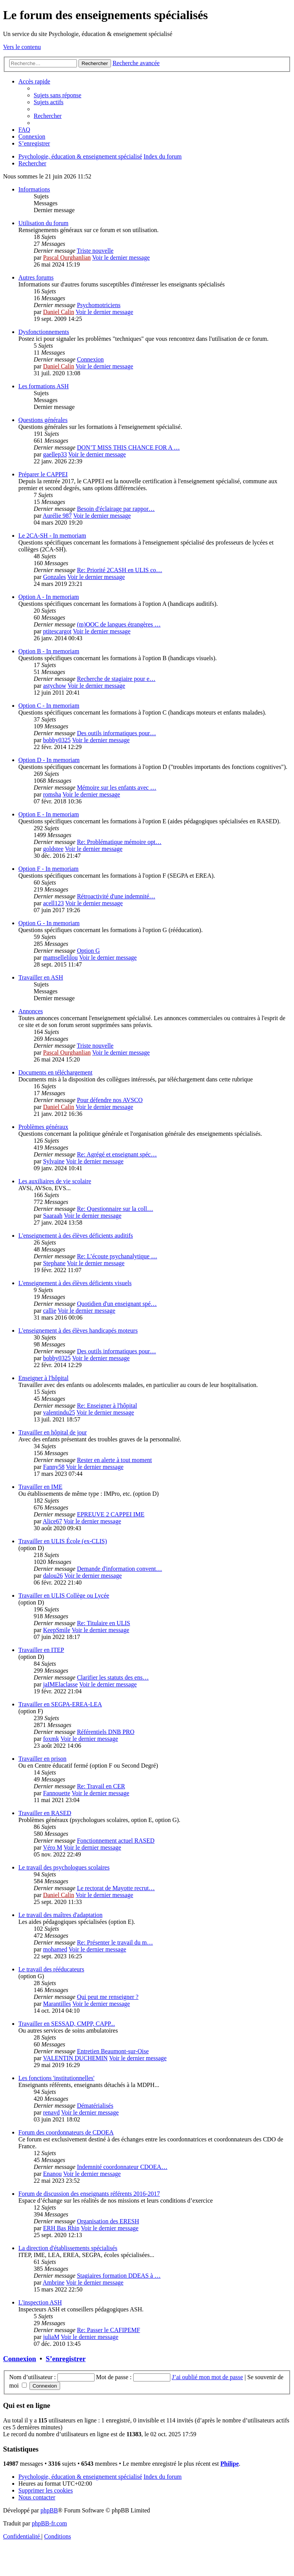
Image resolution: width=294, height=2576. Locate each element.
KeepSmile (56, 1630)
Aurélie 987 (57, 515)
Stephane (54, 1263)
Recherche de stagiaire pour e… (116, 678)
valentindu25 (59, 1412)
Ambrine (54, 2282)
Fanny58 (53, 1467)
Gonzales (54, 577)
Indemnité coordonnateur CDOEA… (122, 2167)
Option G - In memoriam (49, 923)
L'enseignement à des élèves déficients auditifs (75, 1235)
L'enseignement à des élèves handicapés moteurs (78, 1330)
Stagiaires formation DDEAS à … (119, 2275)
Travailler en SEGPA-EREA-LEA (60, 1704)
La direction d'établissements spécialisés (67, 2248)
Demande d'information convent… (119, 1568)
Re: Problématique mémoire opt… (119, 842)
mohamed (55, 1949)
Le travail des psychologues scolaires (63, 1867)
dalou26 (53, 1575)
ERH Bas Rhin (61, 2228)
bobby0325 (56, 740)
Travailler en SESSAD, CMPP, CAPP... (66, 2023)
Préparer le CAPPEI (43, 474)
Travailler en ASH (40, 977)
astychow (54, 685)
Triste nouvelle (95, 250)
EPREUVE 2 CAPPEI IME (110, 1514)
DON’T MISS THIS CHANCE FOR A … (128, 447)
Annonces (30, 1011)
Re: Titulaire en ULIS (103, 1623)
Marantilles (57, 2003)
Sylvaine (53, 1161)
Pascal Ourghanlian (67, 257)
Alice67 (52, 1521)
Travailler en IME (40, 1486)
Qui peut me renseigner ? (108, 1997)
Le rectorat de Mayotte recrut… (116, 1888)
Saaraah (52, 1215)
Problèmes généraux (43, 1127)
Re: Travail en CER (101, 1786)
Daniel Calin (58, 312)
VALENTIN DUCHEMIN (75, 2058)
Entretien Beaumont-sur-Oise (113, 2051)
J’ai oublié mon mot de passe (207, 2377)
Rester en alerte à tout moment (114, 1460)
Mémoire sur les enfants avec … (116, 787)
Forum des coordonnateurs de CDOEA (66, 2132)
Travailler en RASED (44, 1813)
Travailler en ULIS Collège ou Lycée (63, 1595)
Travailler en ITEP (41, 1650)
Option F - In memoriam (48, 868)
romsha (52, 794)
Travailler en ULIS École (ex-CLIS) (62, 1541)
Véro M (52, 1847)
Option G (88, 950)
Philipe (229, 2463)
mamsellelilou (60, 957)
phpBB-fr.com (49, 2523)
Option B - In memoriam (48, 651)
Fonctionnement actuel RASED (116, 1840)
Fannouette (56, 1793)
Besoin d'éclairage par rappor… (116, 508)
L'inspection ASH (40, 2302)
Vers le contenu (22, 47)
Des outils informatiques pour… (116, 733)
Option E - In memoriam (48, 814)
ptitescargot (57, 631)
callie (49, 1310)
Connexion (90, 359)
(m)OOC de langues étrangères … (119, 624)
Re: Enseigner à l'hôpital (107, 1405)
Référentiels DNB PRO (105, 1732)
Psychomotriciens (99, 305)
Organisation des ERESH (108, 2221)
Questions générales (42, 420)
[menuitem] (57, 95)
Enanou (52, 2173)
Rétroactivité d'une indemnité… (116, 896)
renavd (51, 2112)
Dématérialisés (95, 2105)
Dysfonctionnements (43, 332)
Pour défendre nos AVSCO (110, 1100)
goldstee (53, 849)
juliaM (51, 2337)
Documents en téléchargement (55, 1072)
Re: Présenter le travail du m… (115, 1942)
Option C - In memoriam (48, 705)
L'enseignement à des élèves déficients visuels (75, 1283)
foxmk (51, 1738)
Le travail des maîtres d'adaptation (60, 1915)
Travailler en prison (42, 1758)
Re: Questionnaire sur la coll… (115, 1208)
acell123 (53, 903)
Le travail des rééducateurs (51, 1969)
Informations (34, 189)
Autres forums (36, 277)
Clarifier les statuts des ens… (113, 1677)
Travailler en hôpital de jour (52, 1432)
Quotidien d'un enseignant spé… (117, 1303)
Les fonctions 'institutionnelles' (56, 2078)
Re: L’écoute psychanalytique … (117, 1256)
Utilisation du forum (43, 223)
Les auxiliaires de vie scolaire (54, 1181)
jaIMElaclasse (60, 1684)
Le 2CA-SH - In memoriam (52, 535)
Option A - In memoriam (48, 597)
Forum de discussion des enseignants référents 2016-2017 (89, 2193)
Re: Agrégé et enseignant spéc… (117, 1154)
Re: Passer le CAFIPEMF (108, 2330)
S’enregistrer (66, 2359)
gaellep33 (55, 454)
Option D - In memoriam (49, 760)
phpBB (49, 2510)
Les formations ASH (43, 386)
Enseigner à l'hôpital (43, 1378)
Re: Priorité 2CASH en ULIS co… (119, 570)
